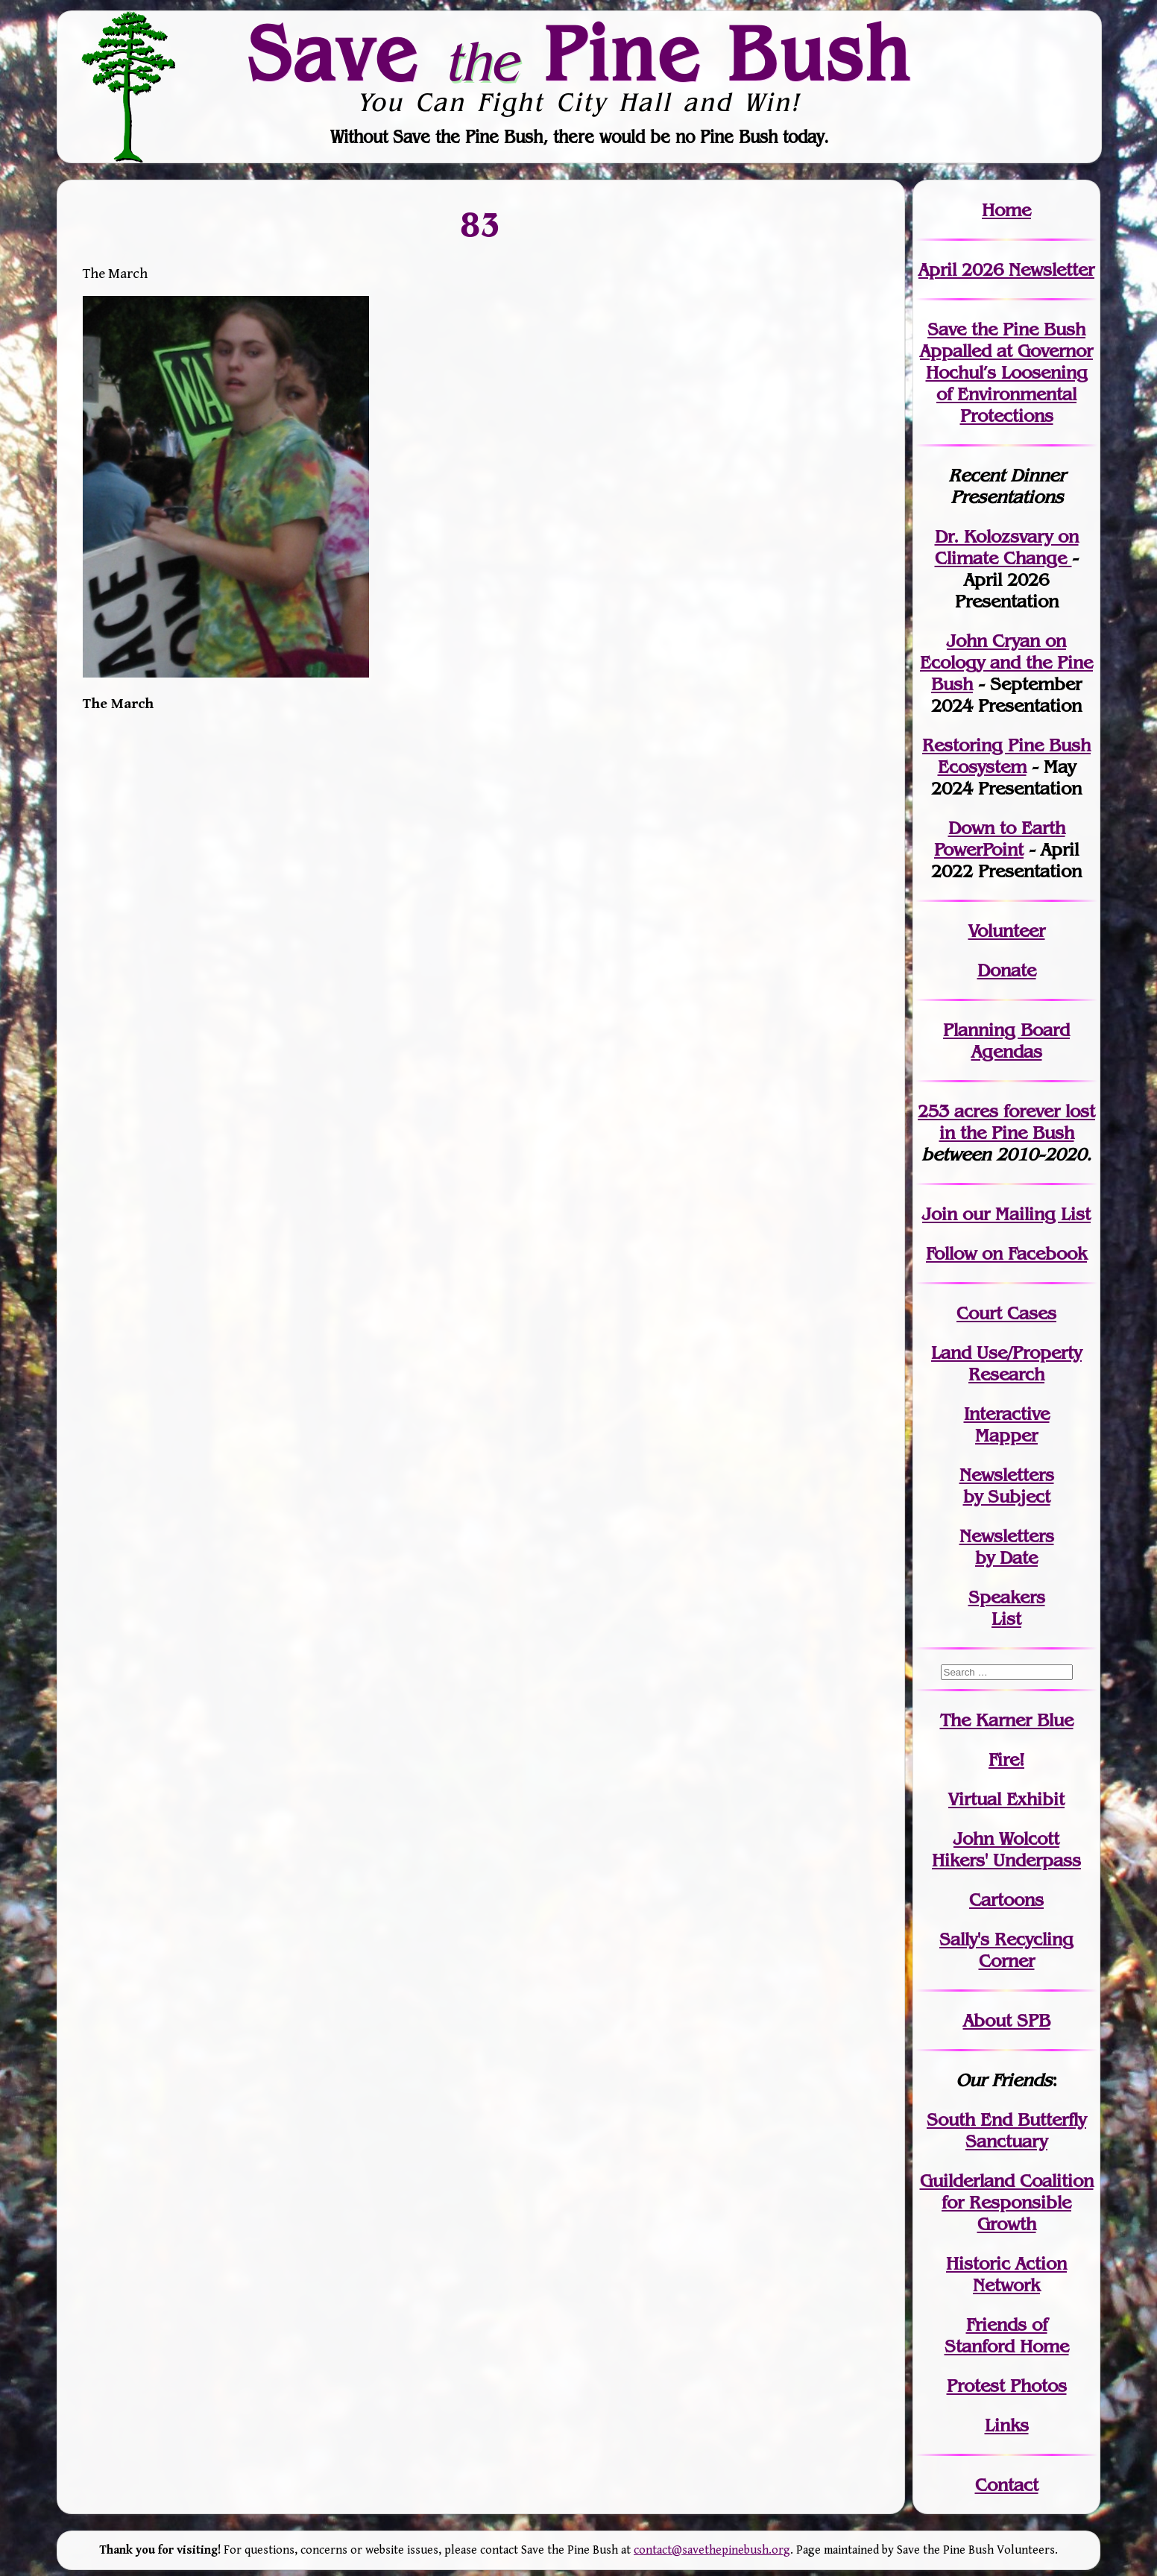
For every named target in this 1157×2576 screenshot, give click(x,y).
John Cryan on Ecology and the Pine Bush (1006, 662)
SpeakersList (1006, 1607)
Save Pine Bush (579, 53)
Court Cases (1006, 1313)
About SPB (1006, 2020)
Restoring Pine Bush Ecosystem (1006, 755)
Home (1006, 210)
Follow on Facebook (1006, 1253)
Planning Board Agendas (1006, 1040)
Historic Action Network (1006, 2274)
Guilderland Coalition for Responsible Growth (1007, 2202)
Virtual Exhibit (1006, 1799)
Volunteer (1006, 930)
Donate (1006, 970)
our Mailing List (1024, 1214)
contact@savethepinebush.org (712, 2550)
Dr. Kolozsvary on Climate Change (1007, 547)
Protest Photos (1007, 2385)
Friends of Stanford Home (1007, 2335)
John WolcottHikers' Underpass (1006, 1849)
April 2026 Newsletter (1006, 269)
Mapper (1006, 1435)
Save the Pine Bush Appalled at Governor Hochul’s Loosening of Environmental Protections (1006, 372)
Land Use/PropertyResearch (1006, 1363)
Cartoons (1006, 1899)
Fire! (1006, 1759)
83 (481, 223)
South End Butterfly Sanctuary (1006, 2130)
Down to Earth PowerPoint (999, 838)
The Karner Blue (1007, 1720)
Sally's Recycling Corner (1006, 1950)
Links (1007, 2425)
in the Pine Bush (1017, 1121)
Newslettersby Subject (1006, 1485)
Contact (1006, 2485)
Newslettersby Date (1006, 1546)
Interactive (1007, 1413)
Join (939, 1214)
